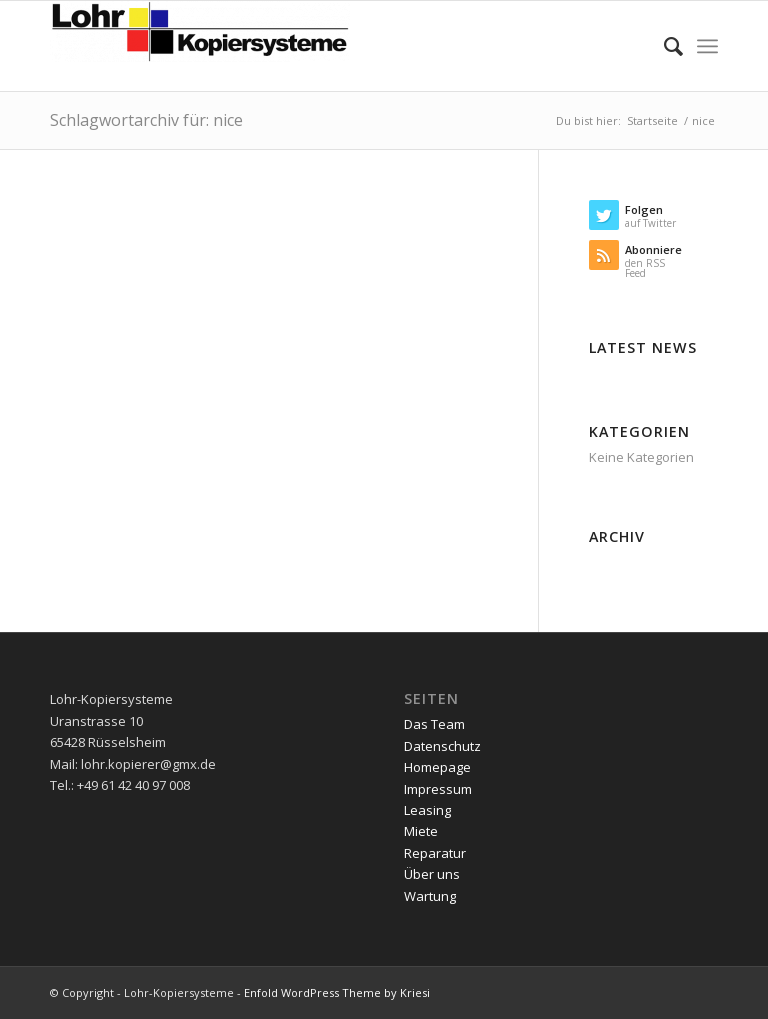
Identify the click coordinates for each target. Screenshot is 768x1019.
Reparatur (435, 853)
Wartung (430, 896)
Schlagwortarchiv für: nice (146, 120)
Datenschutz (442, 746)
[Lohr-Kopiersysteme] (200, 46)
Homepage (437, 767)
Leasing (427, 810)
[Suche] (663, 46)
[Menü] (707, 46)
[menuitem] (663, 46)
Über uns (432, 874)
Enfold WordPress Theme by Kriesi (337, 992)
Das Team (434, 724)
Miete (421, 831)
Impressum (438, 789)
